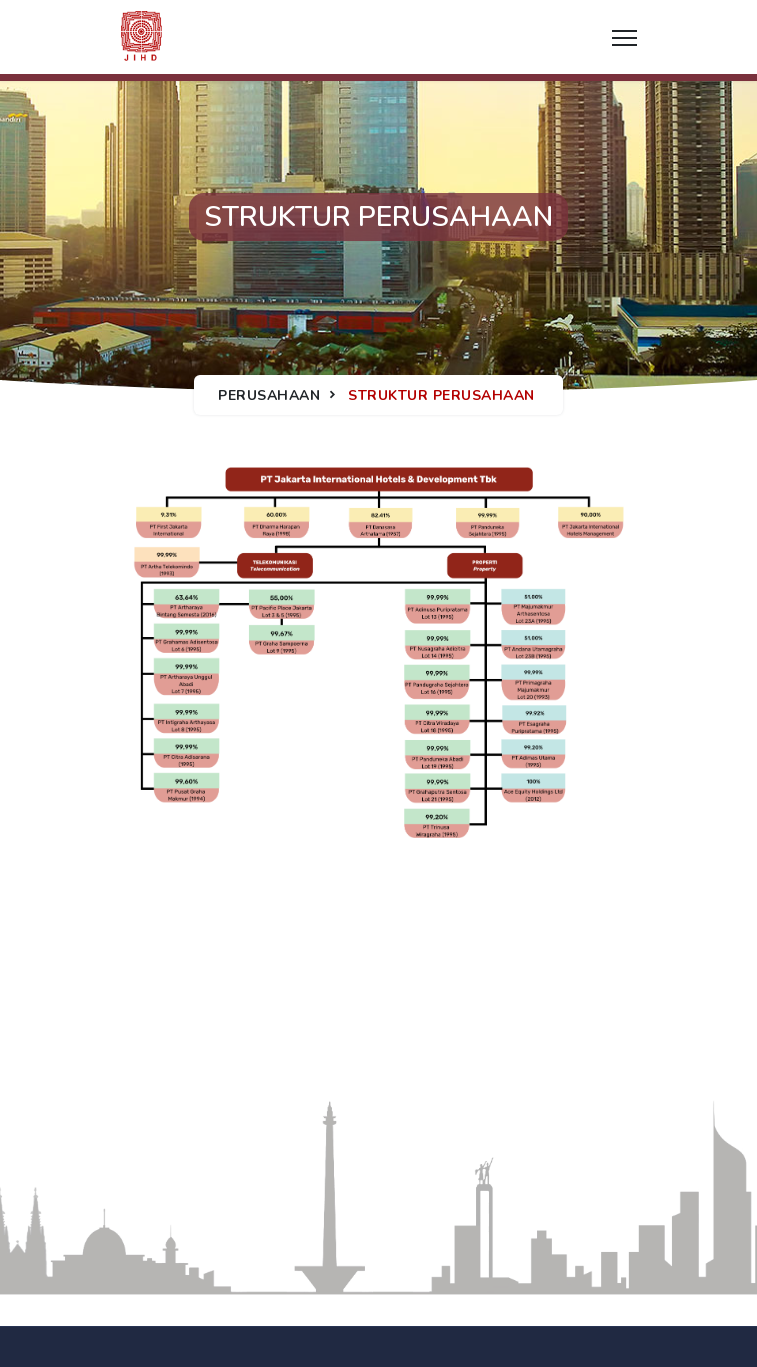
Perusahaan (269, 395)
